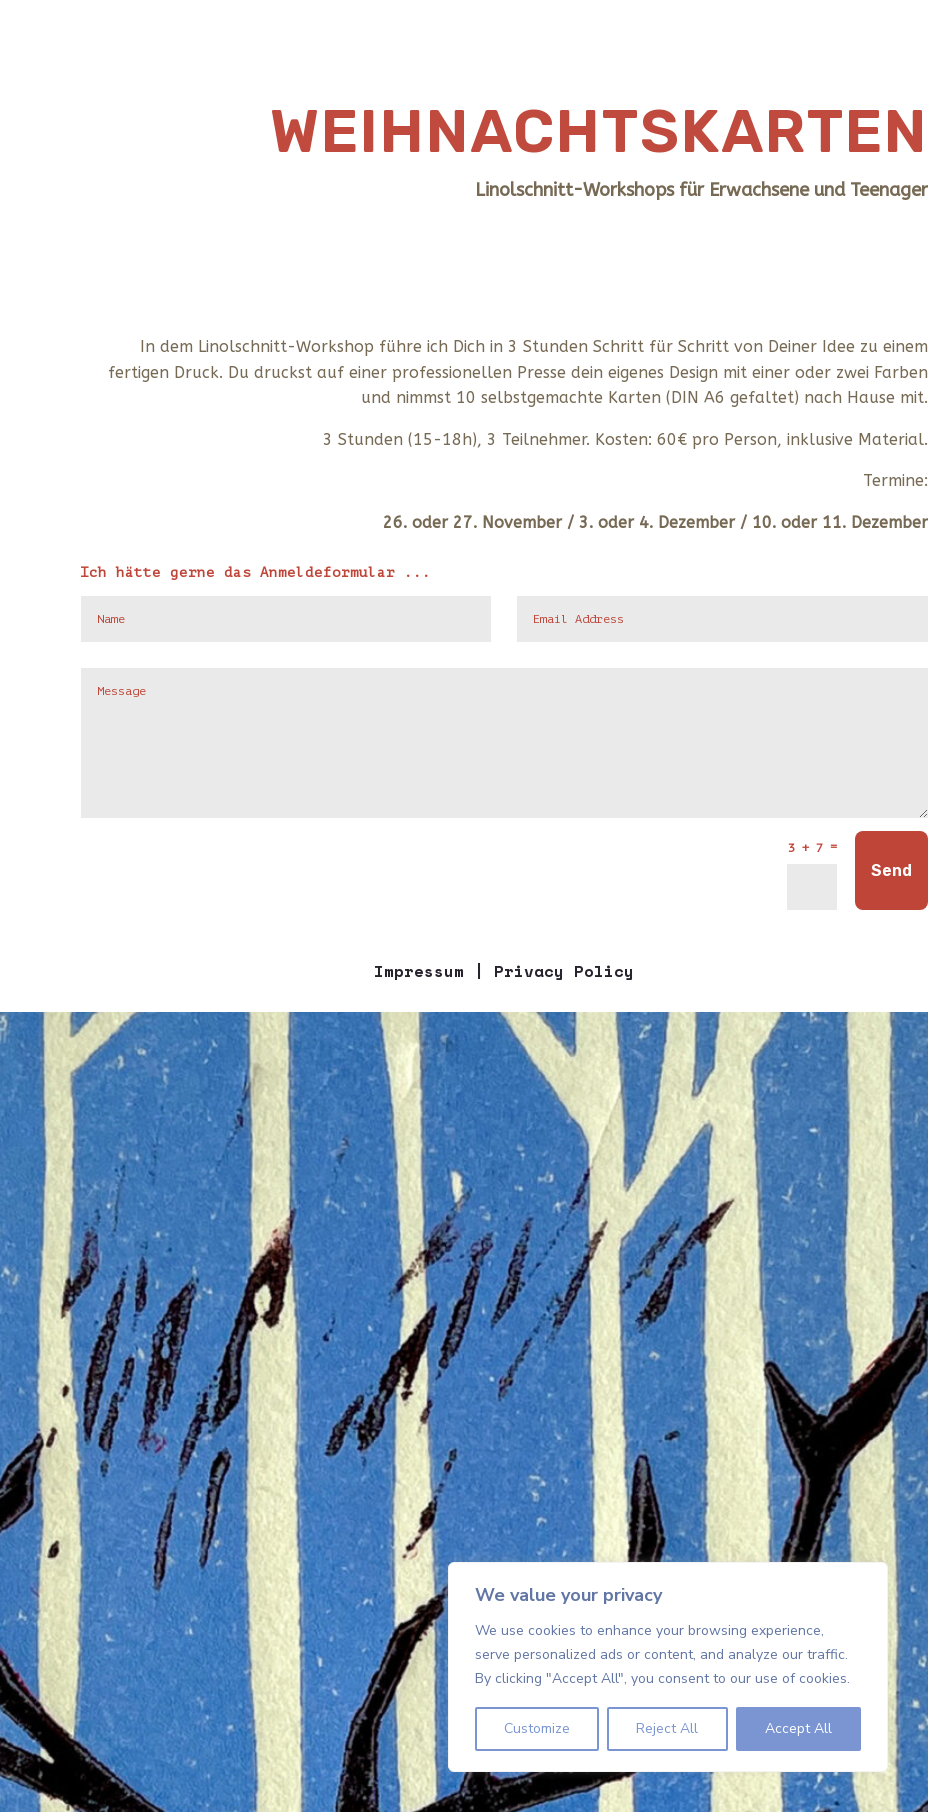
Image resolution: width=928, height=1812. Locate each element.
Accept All (798, 1728)
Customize (537, 1728)
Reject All (667, 1728)
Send (891, 870)
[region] (668, 1667)
